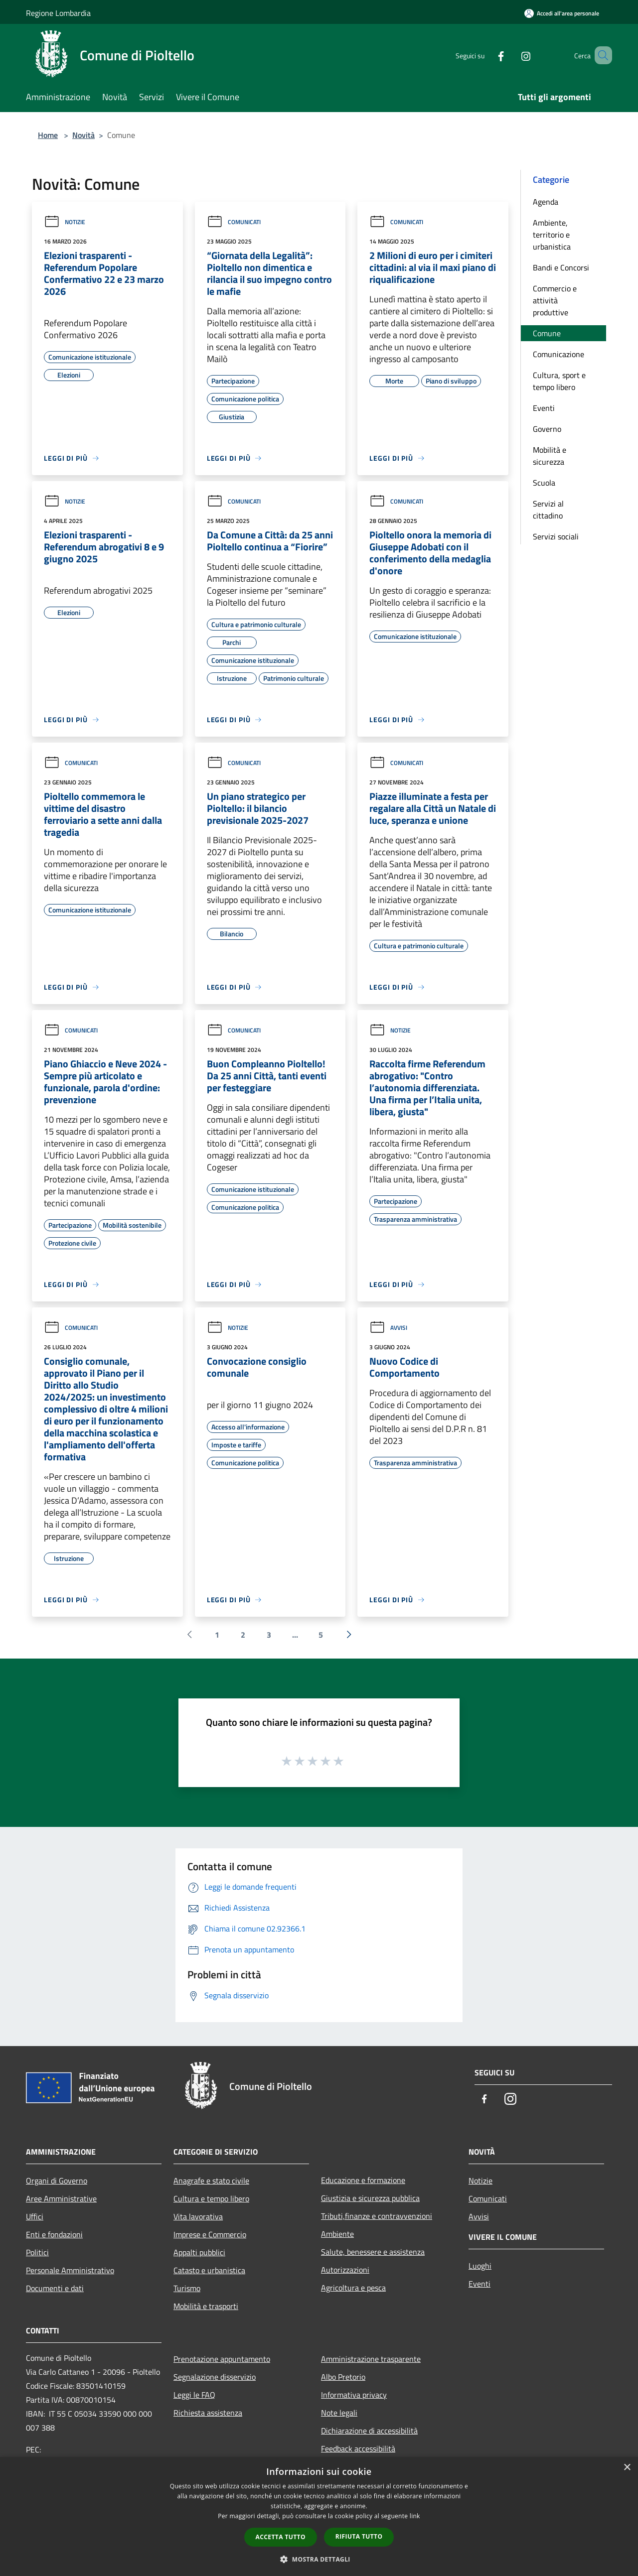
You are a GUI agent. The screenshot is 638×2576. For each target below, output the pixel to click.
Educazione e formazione (363, 2180)
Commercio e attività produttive (555, 300)
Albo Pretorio (343, 2377)
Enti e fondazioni (54, 2234)
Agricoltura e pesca (353, 2288)
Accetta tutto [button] (281, 2537)
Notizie (64, 222)
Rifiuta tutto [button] (359, 2536)
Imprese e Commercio (209, 2234)
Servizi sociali (556, 536)
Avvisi (388, 1327)
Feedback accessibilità (358, 2448)
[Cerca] (600, 55)
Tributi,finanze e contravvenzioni (376, 2216)
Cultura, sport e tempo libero (559, 381)
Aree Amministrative (61, 2198)
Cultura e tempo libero (211, 2198)
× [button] (627, 2467)
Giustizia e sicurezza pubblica (370, 2198)
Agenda (545, 202)
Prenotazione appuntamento (221, 2359)
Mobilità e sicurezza (549, 456)
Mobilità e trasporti (205, 2306)
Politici (37, 2252)
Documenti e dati (55, 2288)
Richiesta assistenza (207, 2413)
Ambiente (337, 2234)
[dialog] (319, 2516)
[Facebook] (486, 55)
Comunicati (234, 222)
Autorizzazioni (345, 2270)
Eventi (544, 408)
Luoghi (480, 2266)
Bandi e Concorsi (561, 267)
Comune (547, 333)
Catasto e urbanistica (209, 2270)
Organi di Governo (56, 2181)
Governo (547, 429)
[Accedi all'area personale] (561, 13)
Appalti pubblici (199, 2252)
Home (48, 135)
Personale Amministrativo (70, 2270)
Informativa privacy (354, 2395)
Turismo (186, 2288)
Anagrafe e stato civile (211, 2181)
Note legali (339, 2413)
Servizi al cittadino (548, 509)
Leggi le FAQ (194, 2395)
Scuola (544, 483)
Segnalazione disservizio (214, 2377)
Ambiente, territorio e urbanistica (552, 235)
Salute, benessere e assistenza (373, 2252)
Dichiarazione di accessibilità (369, 2431)
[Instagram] (511, 55)
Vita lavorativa (198, 2216)
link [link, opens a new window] (415, 2516)
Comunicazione (558, 354)
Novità (83, 135)
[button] (319, 2559)
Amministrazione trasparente (371, 2359)
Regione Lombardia (58, 13)
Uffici (34, 2216)
